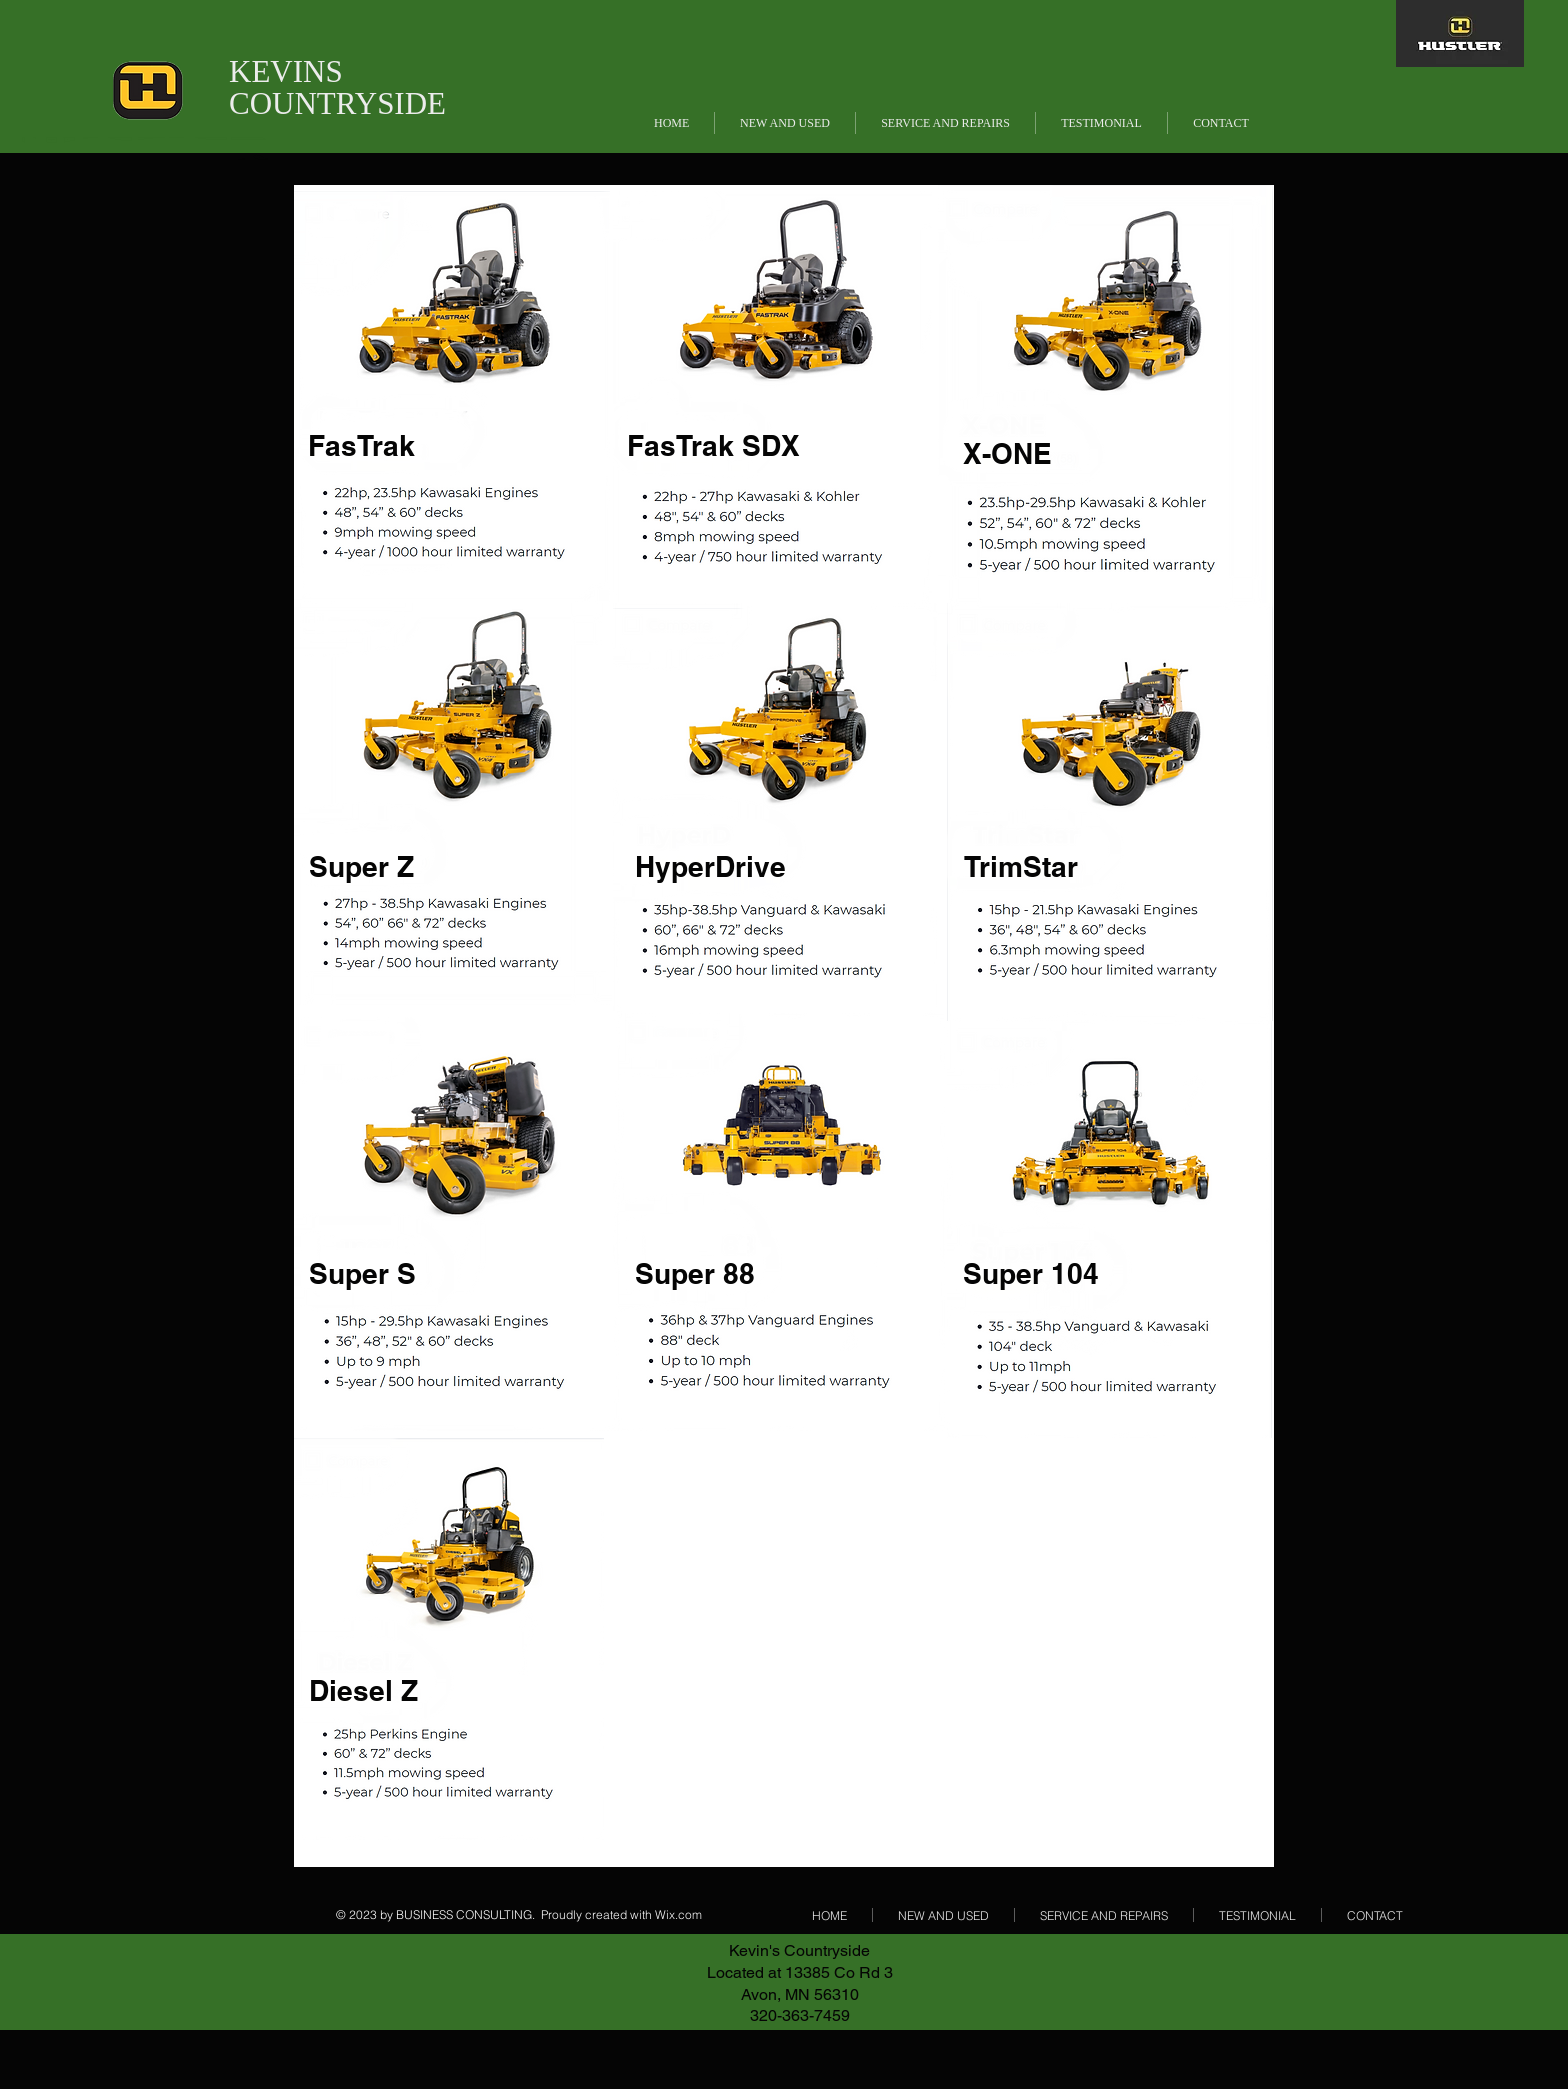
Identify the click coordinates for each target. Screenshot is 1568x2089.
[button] (785, 123)
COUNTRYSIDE (337, 103)
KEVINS (286, 71)
